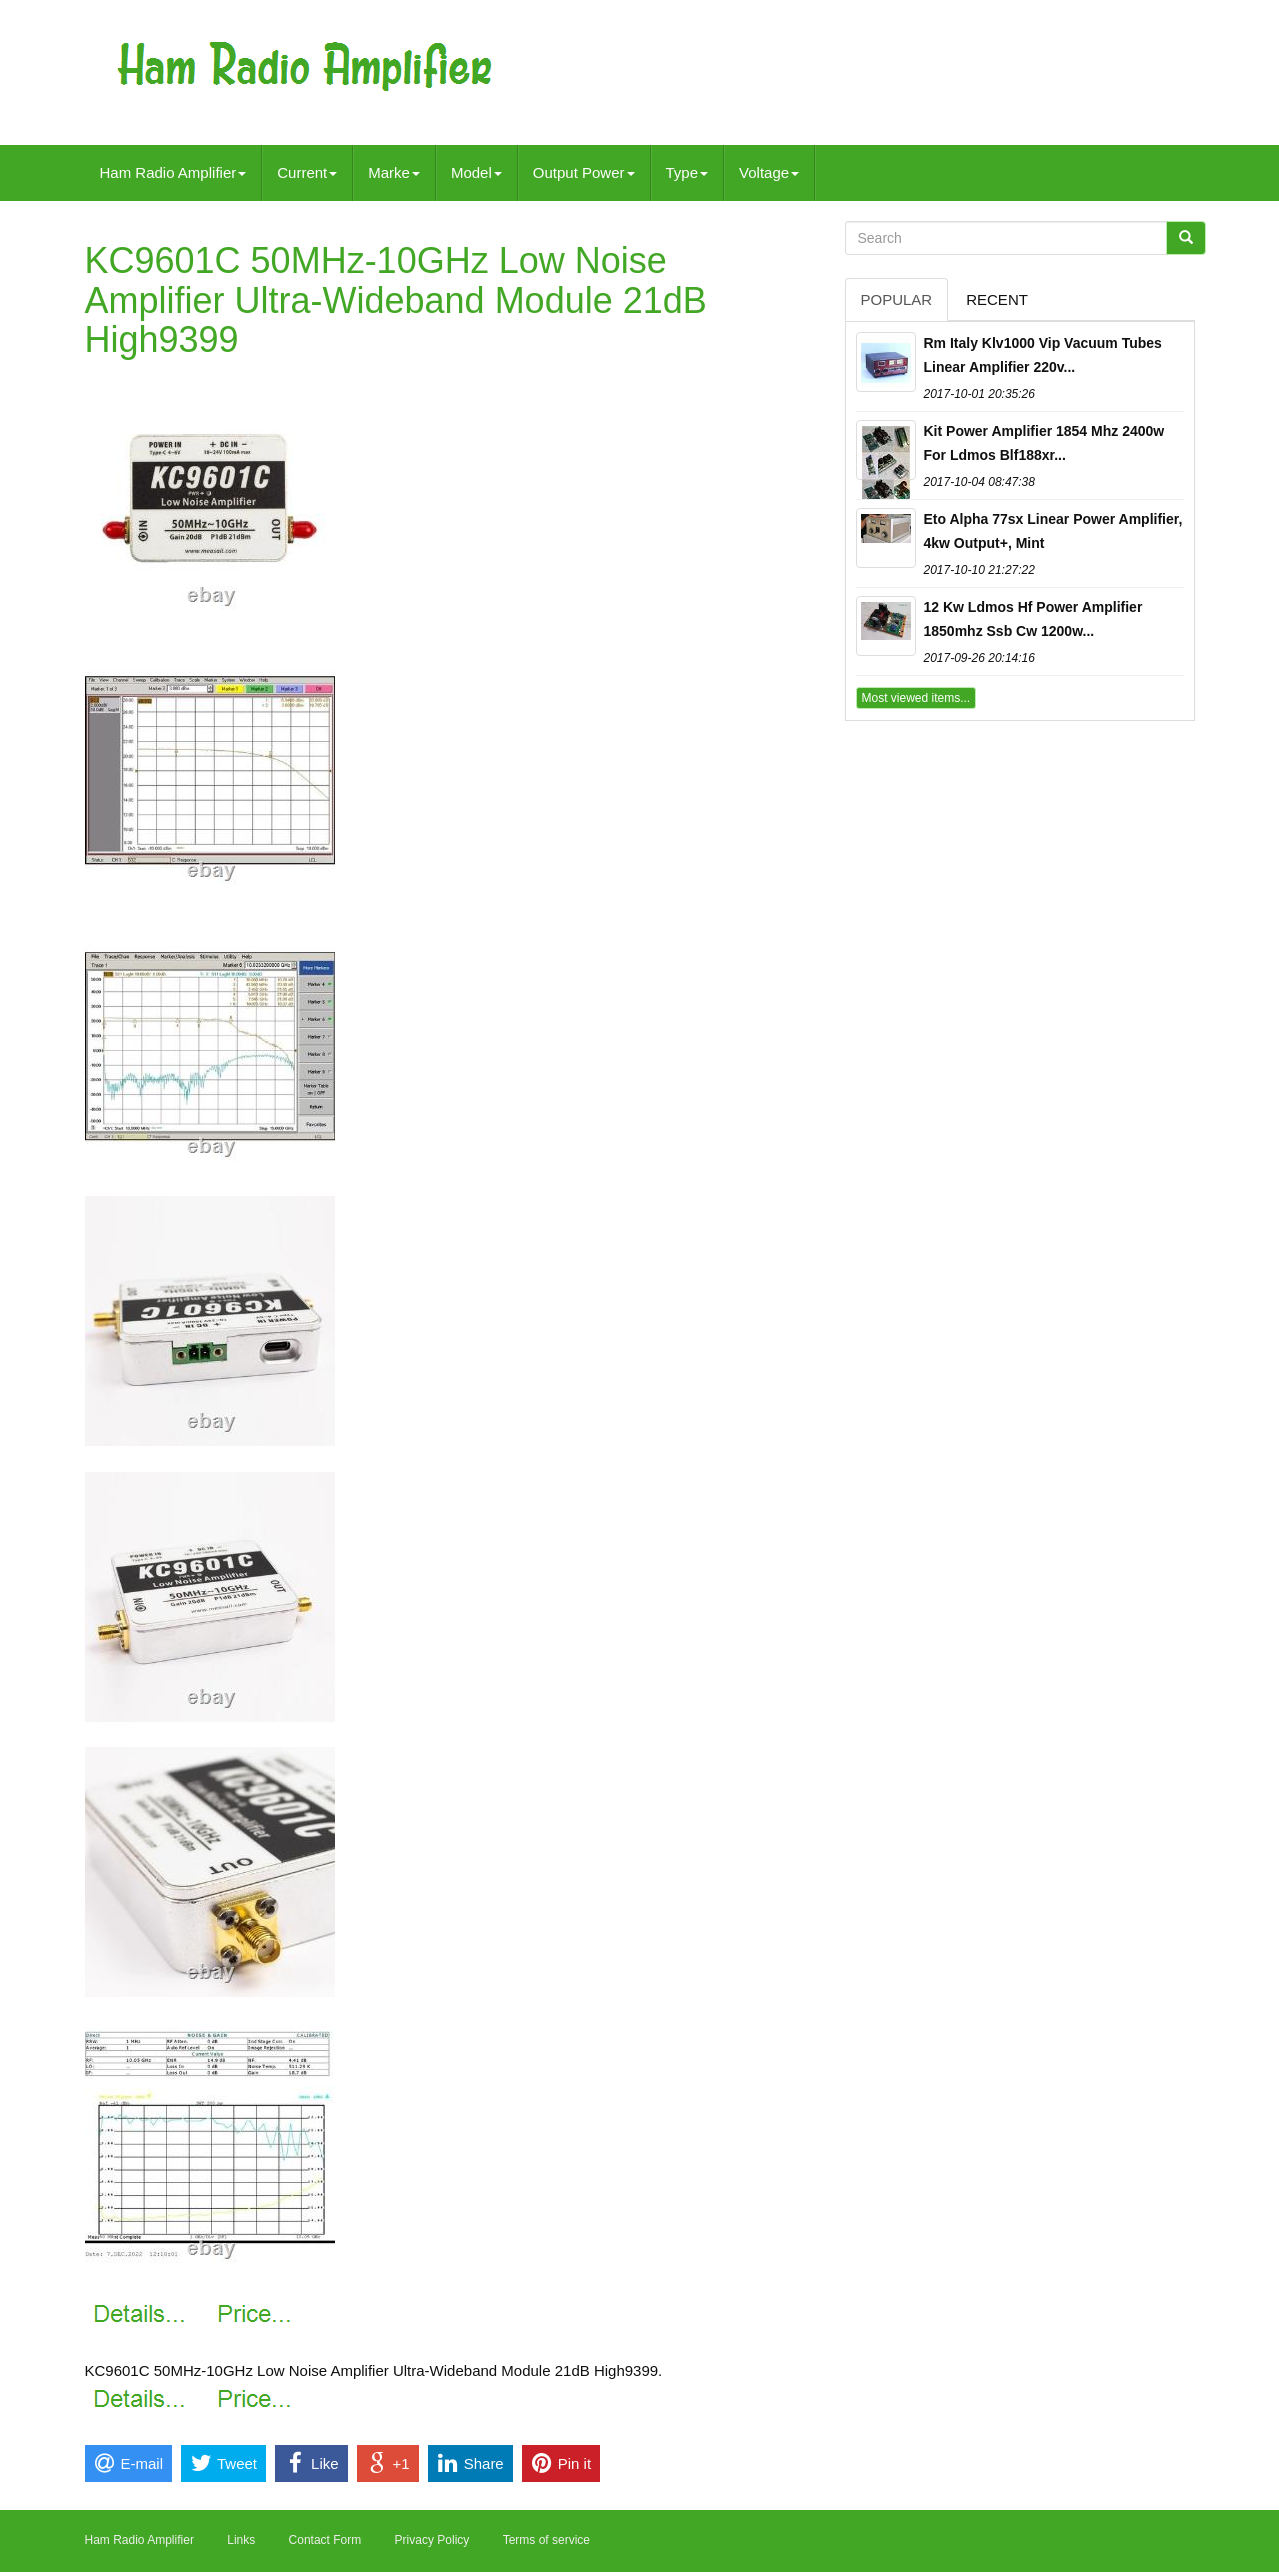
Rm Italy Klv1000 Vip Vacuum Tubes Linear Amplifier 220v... (1043, 355)
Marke (394, 172)
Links (241, 2540)
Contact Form (325, 2540)
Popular (897, 299)
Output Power (584, 172)
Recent (997, 299)
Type (687, 172)
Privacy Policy (432, 2540)
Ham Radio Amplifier (173, 172)
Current (307, 172)
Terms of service (546, 2540)
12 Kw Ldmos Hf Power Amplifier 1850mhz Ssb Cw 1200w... (1033, 619)
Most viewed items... (916, 698)
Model (476, 172)
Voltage (769, 172)
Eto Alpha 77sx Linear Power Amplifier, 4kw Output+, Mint (1053, 531)
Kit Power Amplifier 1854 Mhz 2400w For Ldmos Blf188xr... (1044, 443)
